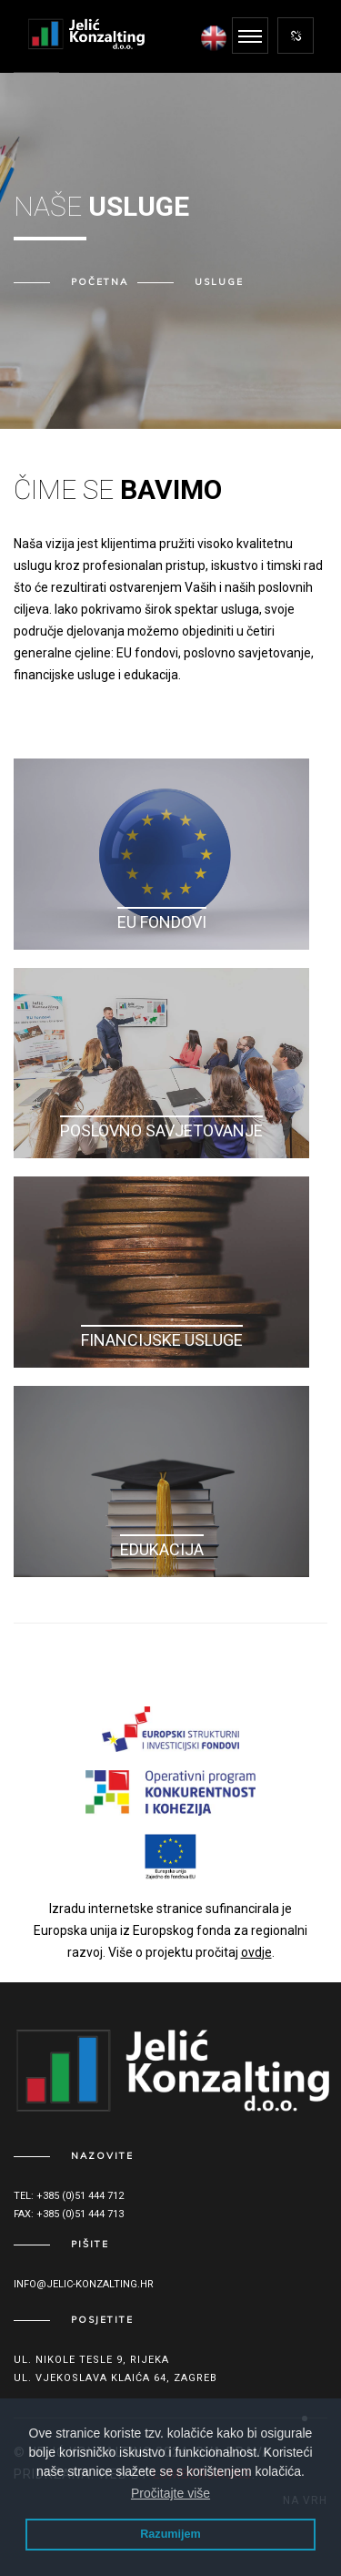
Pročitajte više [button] (170, 2493)
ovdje (256, 1952)
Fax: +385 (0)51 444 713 (69, 2214)
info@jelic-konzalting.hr (84, 2284)
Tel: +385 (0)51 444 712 (69, 2196)
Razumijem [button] (170, 2534)
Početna (99, 282)
